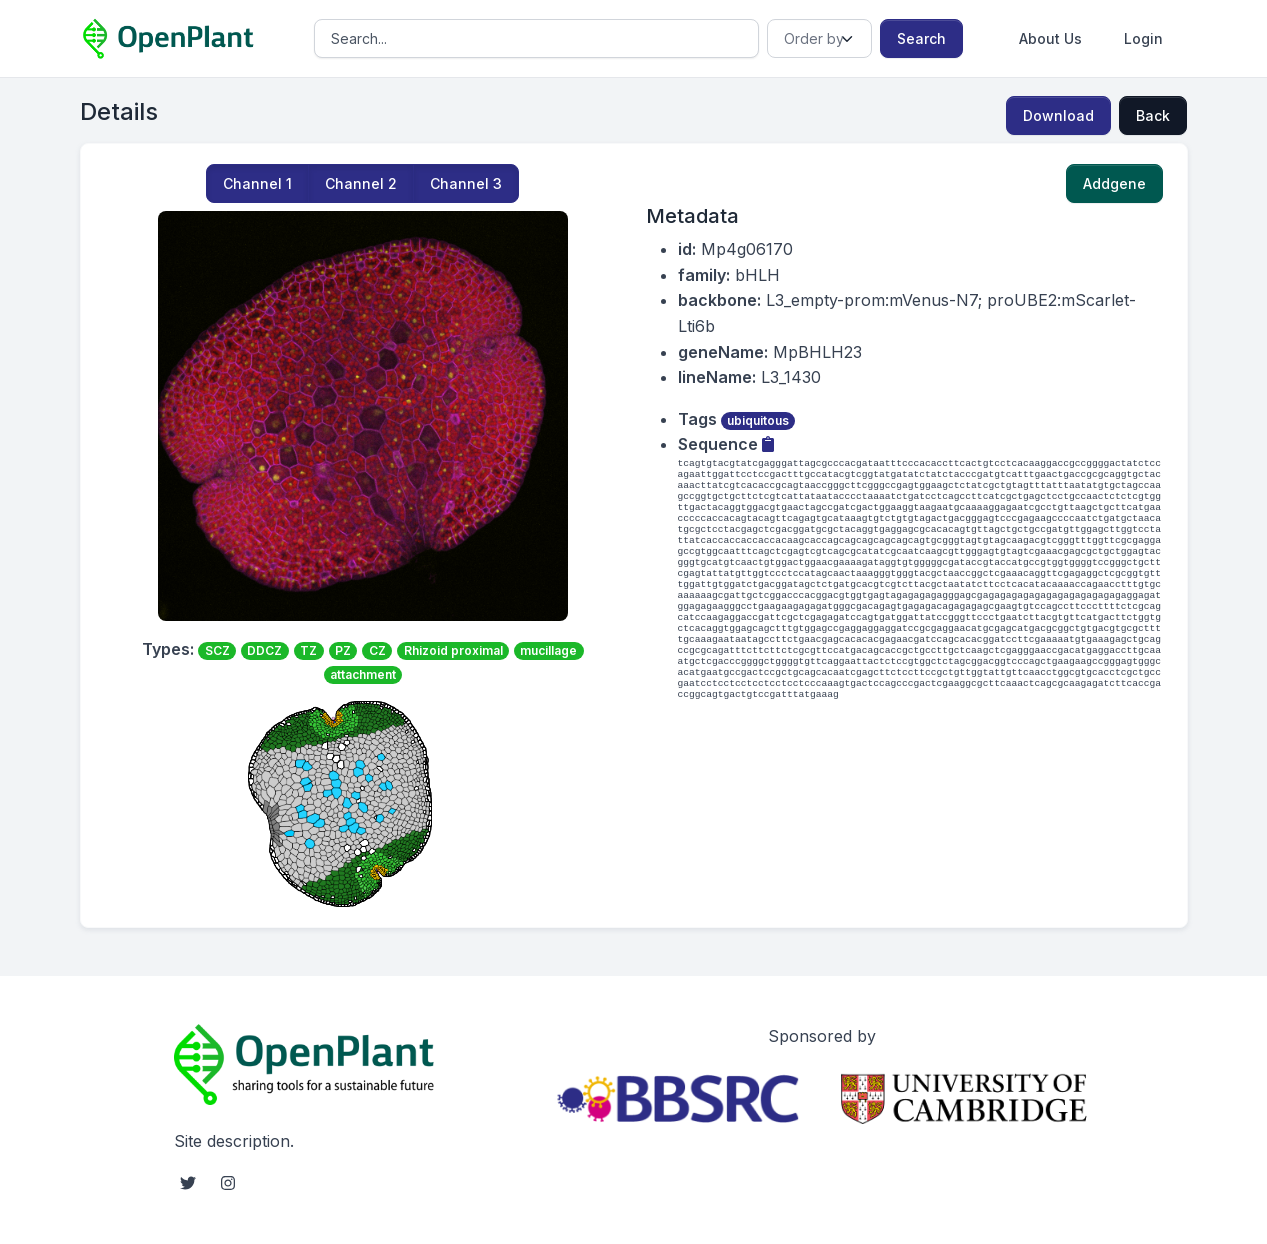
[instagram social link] (228, 1183)
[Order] (819, 38)
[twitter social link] (188, 1183)
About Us (1050, 38)
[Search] (536, 38)
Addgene (1114, 183)
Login (1143, 38)
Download (1058, 115)
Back (1153, 115)
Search (921, 38)
